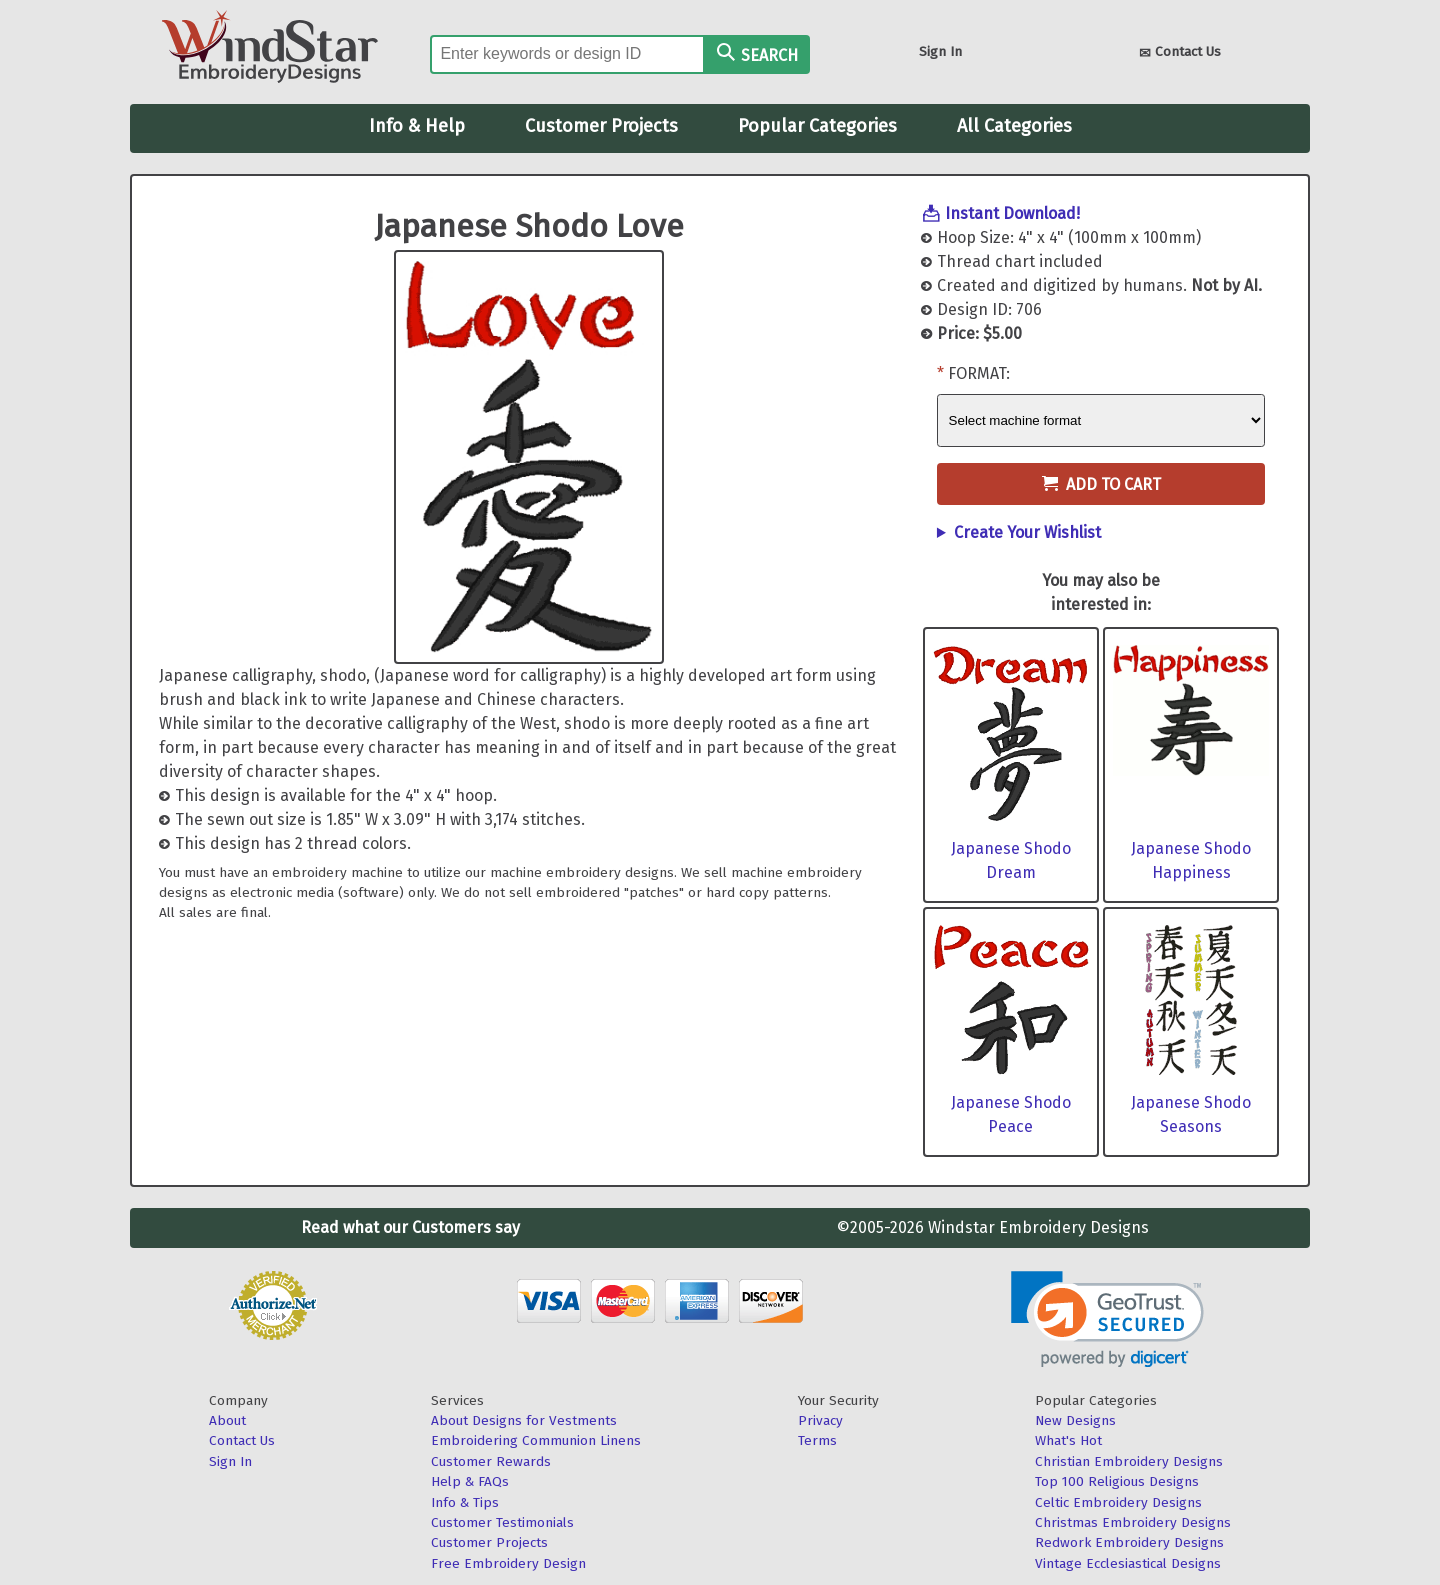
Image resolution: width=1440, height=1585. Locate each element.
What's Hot (1068, 1440)
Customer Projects (601, 126)
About (227, 1420)
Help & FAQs (470, 1481)
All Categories (1014, 126)
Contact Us (1180, 53)
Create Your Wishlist (1027, 532)
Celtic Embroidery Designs (1118, 1502)
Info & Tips (465, 1502)
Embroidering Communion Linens (536, 1440)
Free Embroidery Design (508, 1563)
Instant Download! (1012, 213)
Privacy (820, 1420)
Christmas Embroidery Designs (1133, 1522)
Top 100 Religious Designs (1117, 1481)
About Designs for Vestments (524, 1420)
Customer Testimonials (502, 1522)
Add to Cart (1101, 484)
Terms (817, 1440)
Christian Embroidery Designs (1129, 1461)
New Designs (1075, 1420)
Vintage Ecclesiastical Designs (1128, 1563)
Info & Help (417, 126)
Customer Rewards (491, 1461)
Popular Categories (817, 126)
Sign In (940, 51)
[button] (1107, 1319)
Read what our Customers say (410, 1227)
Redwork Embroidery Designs (1129, 1542)
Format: (979, 373)
